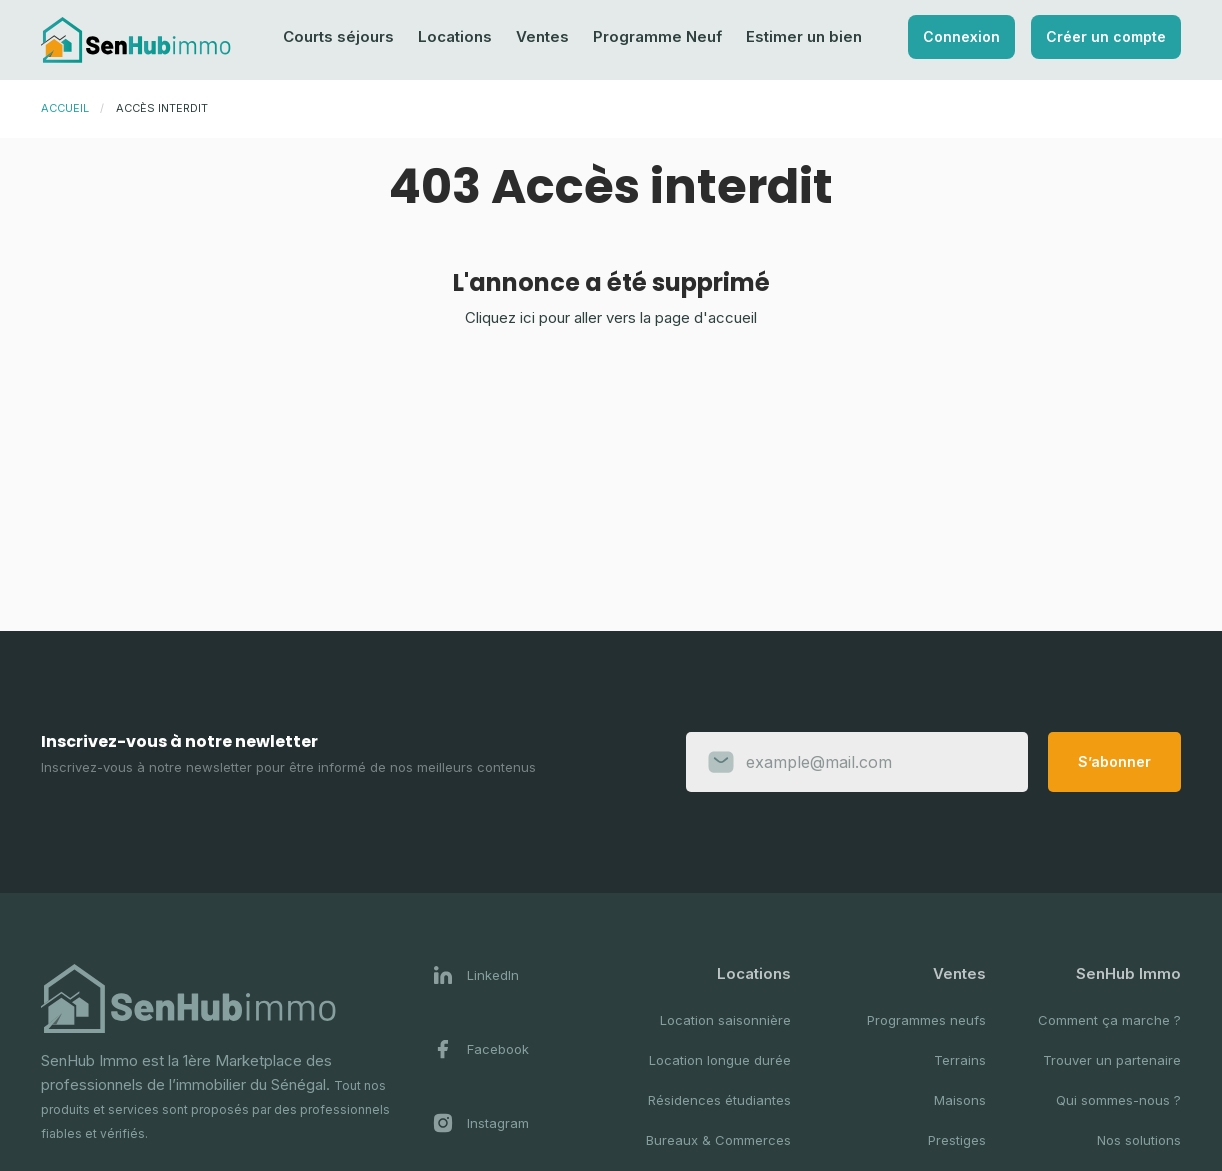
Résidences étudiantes (719, 1100)
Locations (455, 36)
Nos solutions (1139, 1140)
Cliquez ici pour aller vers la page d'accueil (611, 317)
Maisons (960, 1100)
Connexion (961, 36)
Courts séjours (338, 36)
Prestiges (957, 1140)
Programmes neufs (926, 1020)
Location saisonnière (725, 1020)
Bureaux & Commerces (718, 1140)
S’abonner (1114, 761)
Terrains (960, 1060)
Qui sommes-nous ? (1118, 1100)
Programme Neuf (657, 36)
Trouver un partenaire (1112, 1060)
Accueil (65, 108)
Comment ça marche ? (1109, 1020)
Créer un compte (1106, 36)
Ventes (542, 36)
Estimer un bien (804, 36)
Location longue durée (720, 1060)
